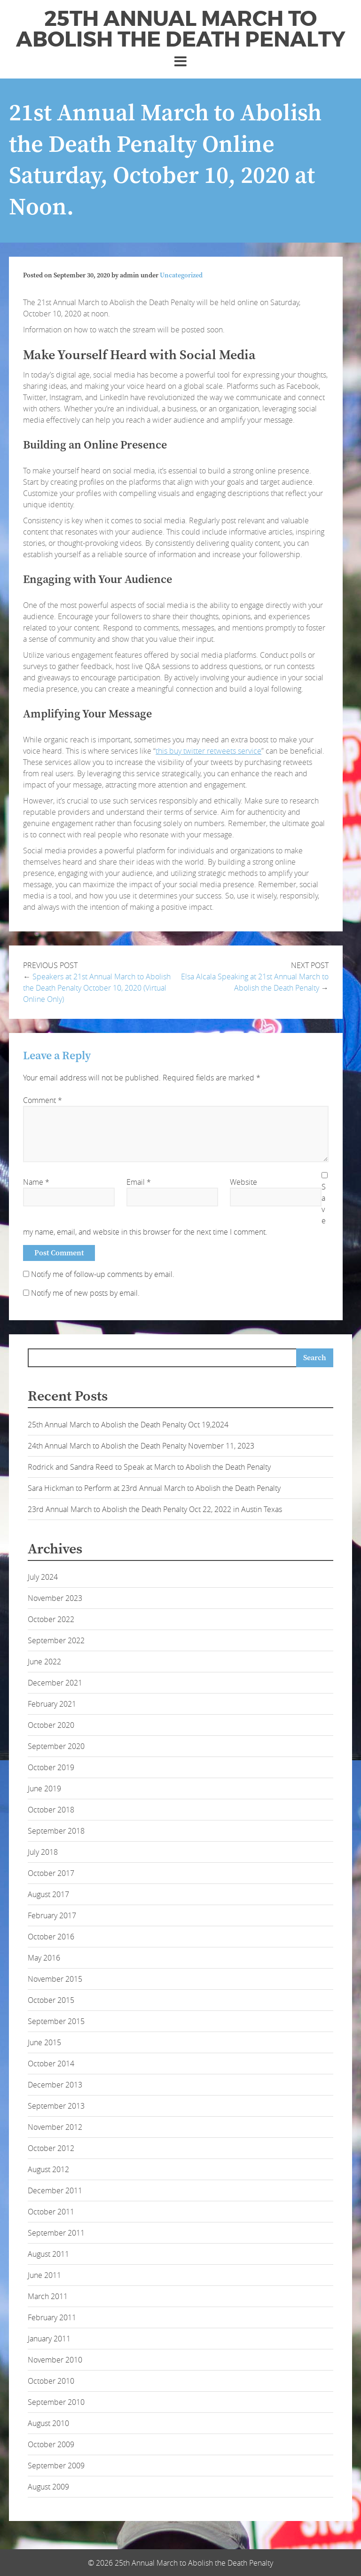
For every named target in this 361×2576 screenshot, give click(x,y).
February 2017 (52, 1915)
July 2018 (43, 1852)
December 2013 (55, 2085)
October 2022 (51, 1619)
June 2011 (44, 2275)
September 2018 (56, 1831)
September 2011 (56, 2233)
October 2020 (51, 1725)
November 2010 (55, 2360)
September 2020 (56, 1746)
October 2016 (51, 1936)
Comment (42, 1100)
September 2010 (56, 2402)
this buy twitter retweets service (208, 751)
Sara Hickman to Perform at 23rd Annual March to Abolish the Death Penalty (154, 1488)
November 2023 (55, 1598)
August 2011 (48, 2254)
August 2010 (48, 2423)
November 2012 (55, 2127)
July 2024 (43, 1577)
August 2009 (48, 2486)
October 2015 (51, 2000)
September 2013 (56, 2106)
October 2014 (51, 2063)
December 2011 (55, 2190)
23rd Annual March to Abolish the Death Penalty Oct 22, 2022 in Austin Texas (155, 1509)
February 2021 (52, 1704)
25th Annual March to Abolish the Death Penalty (180, 29)
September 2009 (56, 2465)
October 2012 (51, 2148)
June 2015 (44, 2042)
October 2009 (51, 2444)
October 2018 (51, 1809)
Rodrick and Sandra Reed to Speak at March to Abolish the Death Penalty (149, 1467)
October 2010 (51, 2381)
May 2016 (44, 1958)
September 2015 (56, 2021)
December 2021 (55, 1683)
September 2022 (56, 1640)
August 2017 (48, 1894)
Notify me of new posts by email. (85, 1293)
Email (138, 1182)
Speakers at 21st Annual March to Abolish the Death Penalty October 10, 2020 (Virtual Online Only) (97, 987)
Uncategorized (181, 275)
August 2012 (48, 2169)
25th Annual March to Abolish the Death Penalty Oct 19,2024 (128, 1424)
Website (243, 1182)
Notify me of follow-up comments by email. (102, 1274)
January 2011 (49, 2338)
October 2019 (51, 1767)
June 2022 (44, 1661)
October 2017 (51, 1873)
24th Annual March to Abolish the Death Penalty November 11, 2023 (141, 1446)
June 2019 (44, 1788)
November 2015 (55, 1979)
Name (36, 1182)
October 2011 (51, 2211)
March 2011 (48, 2296)
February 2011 (52, 2317)
